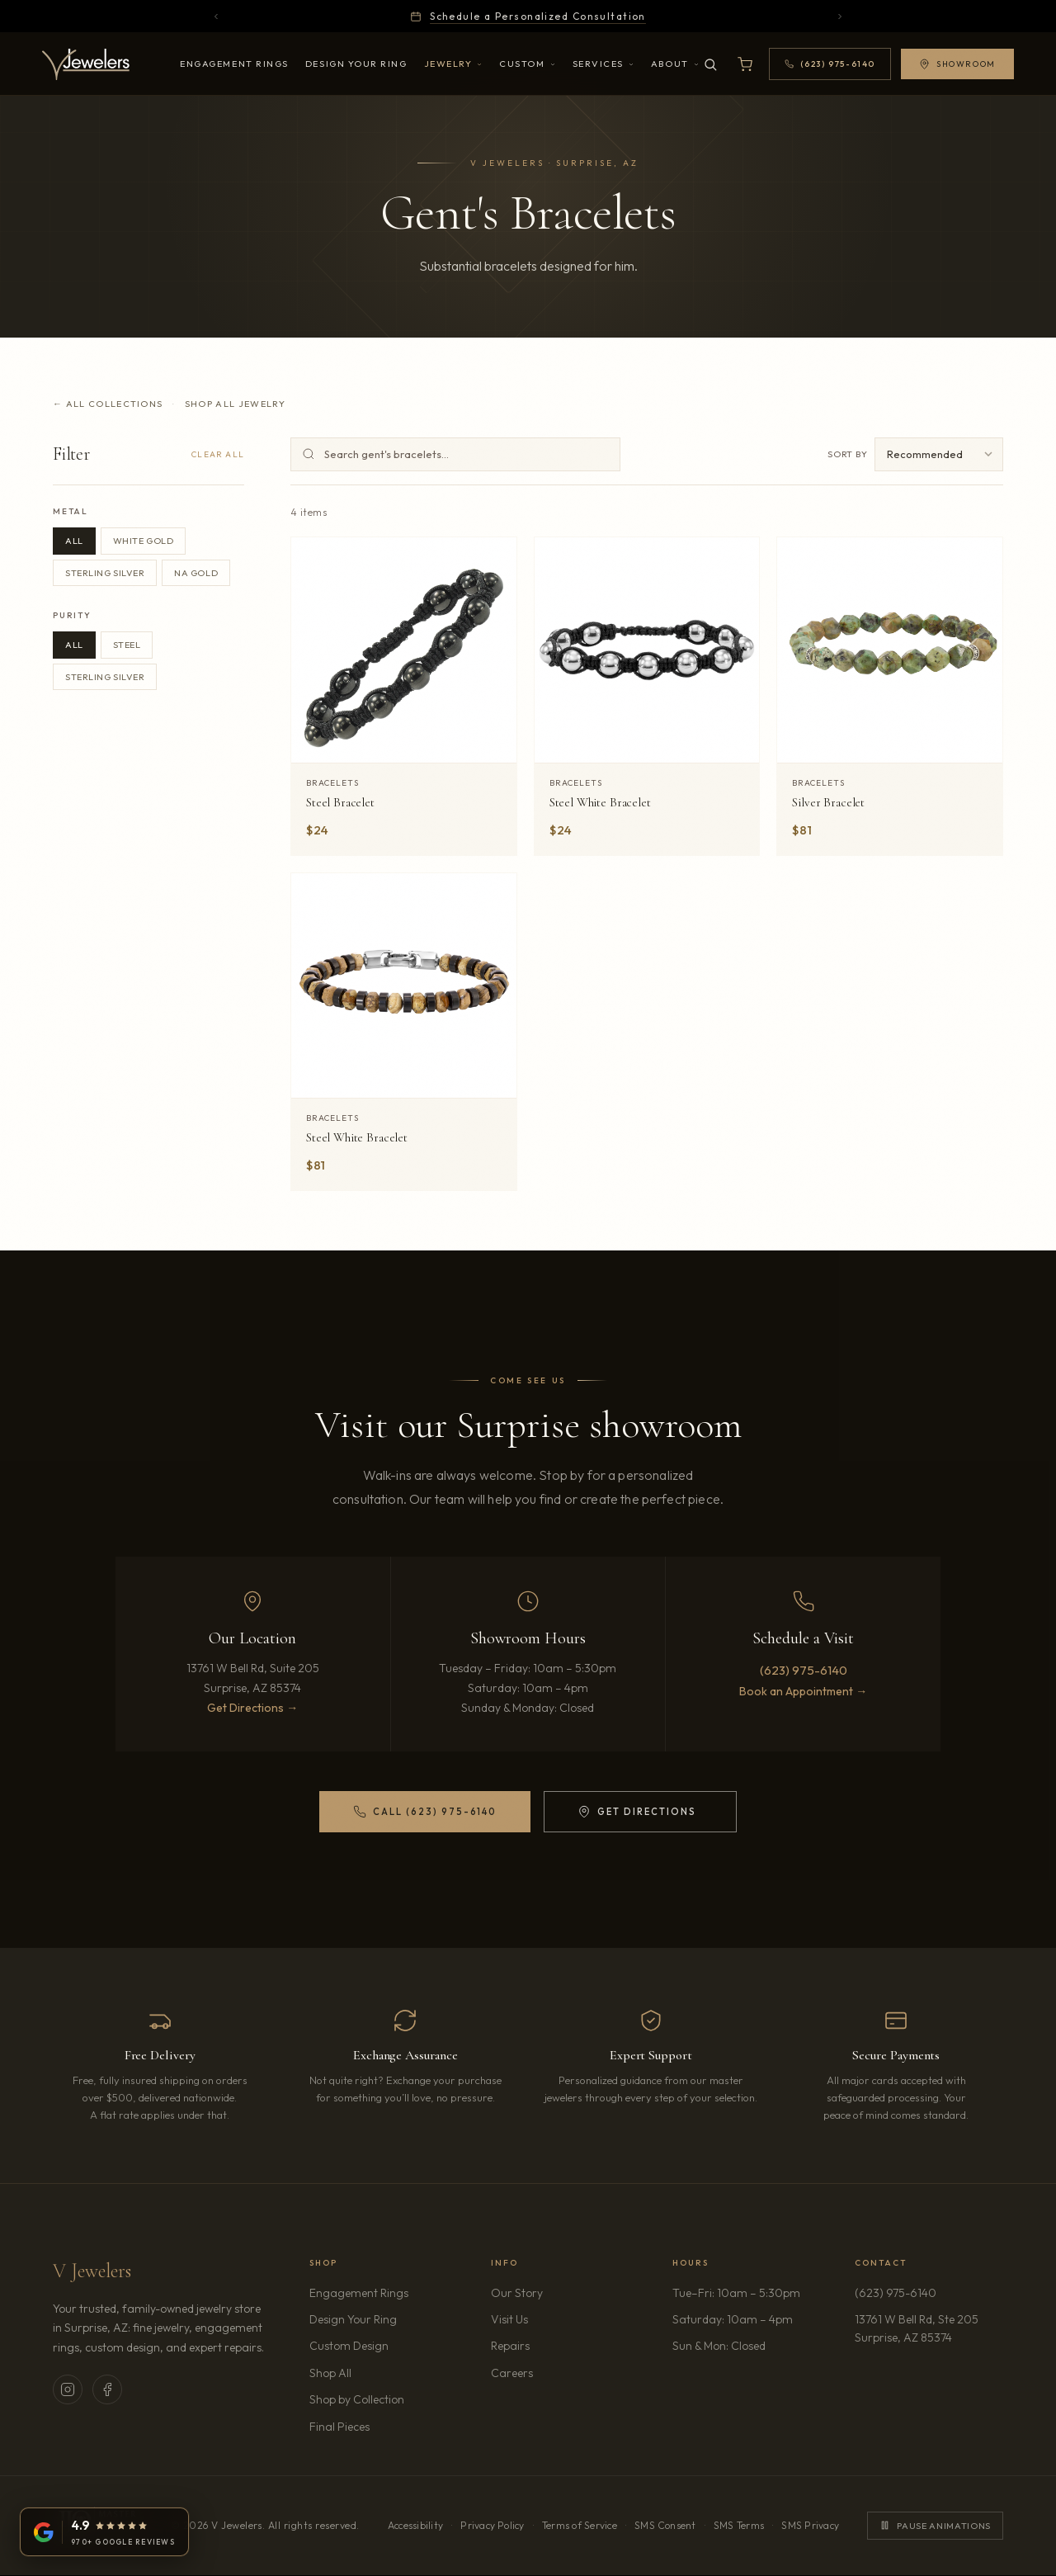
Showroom (957, 64)
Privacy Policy (492, 2525)
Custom (527, 63)
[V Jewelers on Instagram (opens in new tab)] (67, 2389)
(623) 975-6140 (803, 1670)
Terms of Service (579, 2525)
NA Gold (196, 573)
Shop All (330, 2373)
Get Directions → (252, 1707)
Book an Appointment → (803, 1691)
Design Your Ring (356, 63)
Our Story (517, 2292)
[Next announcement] (839, 16)
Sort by (847, 454)
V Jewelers (92, 2271)
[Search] (710, 64)
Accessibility (415, 2525)
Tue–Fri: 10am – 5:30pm (736, 2292)
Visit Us (509, 2319)
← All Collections (108, 403)
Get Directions (636, 1814)
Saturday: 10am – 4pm (732, 2319)
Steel (127, 644)
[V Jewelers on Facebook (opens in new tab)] (107, 2389)
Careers (558, 2372)
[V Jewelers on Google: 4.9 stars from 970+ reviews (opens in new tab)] (104, 2531)
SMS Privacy (810, 2525)
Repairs (510, 2345)
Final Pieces (339, 2426)
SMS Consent (665, 2525)
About (675, 63)
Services (603, 63)
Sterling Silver (104, 573)
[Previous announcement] (216, 16)
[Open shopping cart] (745, 64)
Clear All (217, 454)
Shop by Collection (356, 2399)
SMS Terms (739, 2525)
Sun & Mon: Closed (719, 2345)
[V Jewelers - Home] (86, 64)
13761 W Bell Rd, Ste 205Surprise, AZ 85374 (929, 2328)
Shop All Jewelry (235, 403)
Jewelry (453, 63)
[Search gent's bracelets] (455, 454)
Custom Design (349, 2345)
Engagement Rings (234, 63)
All (74, 540)
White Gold (143, 540)
